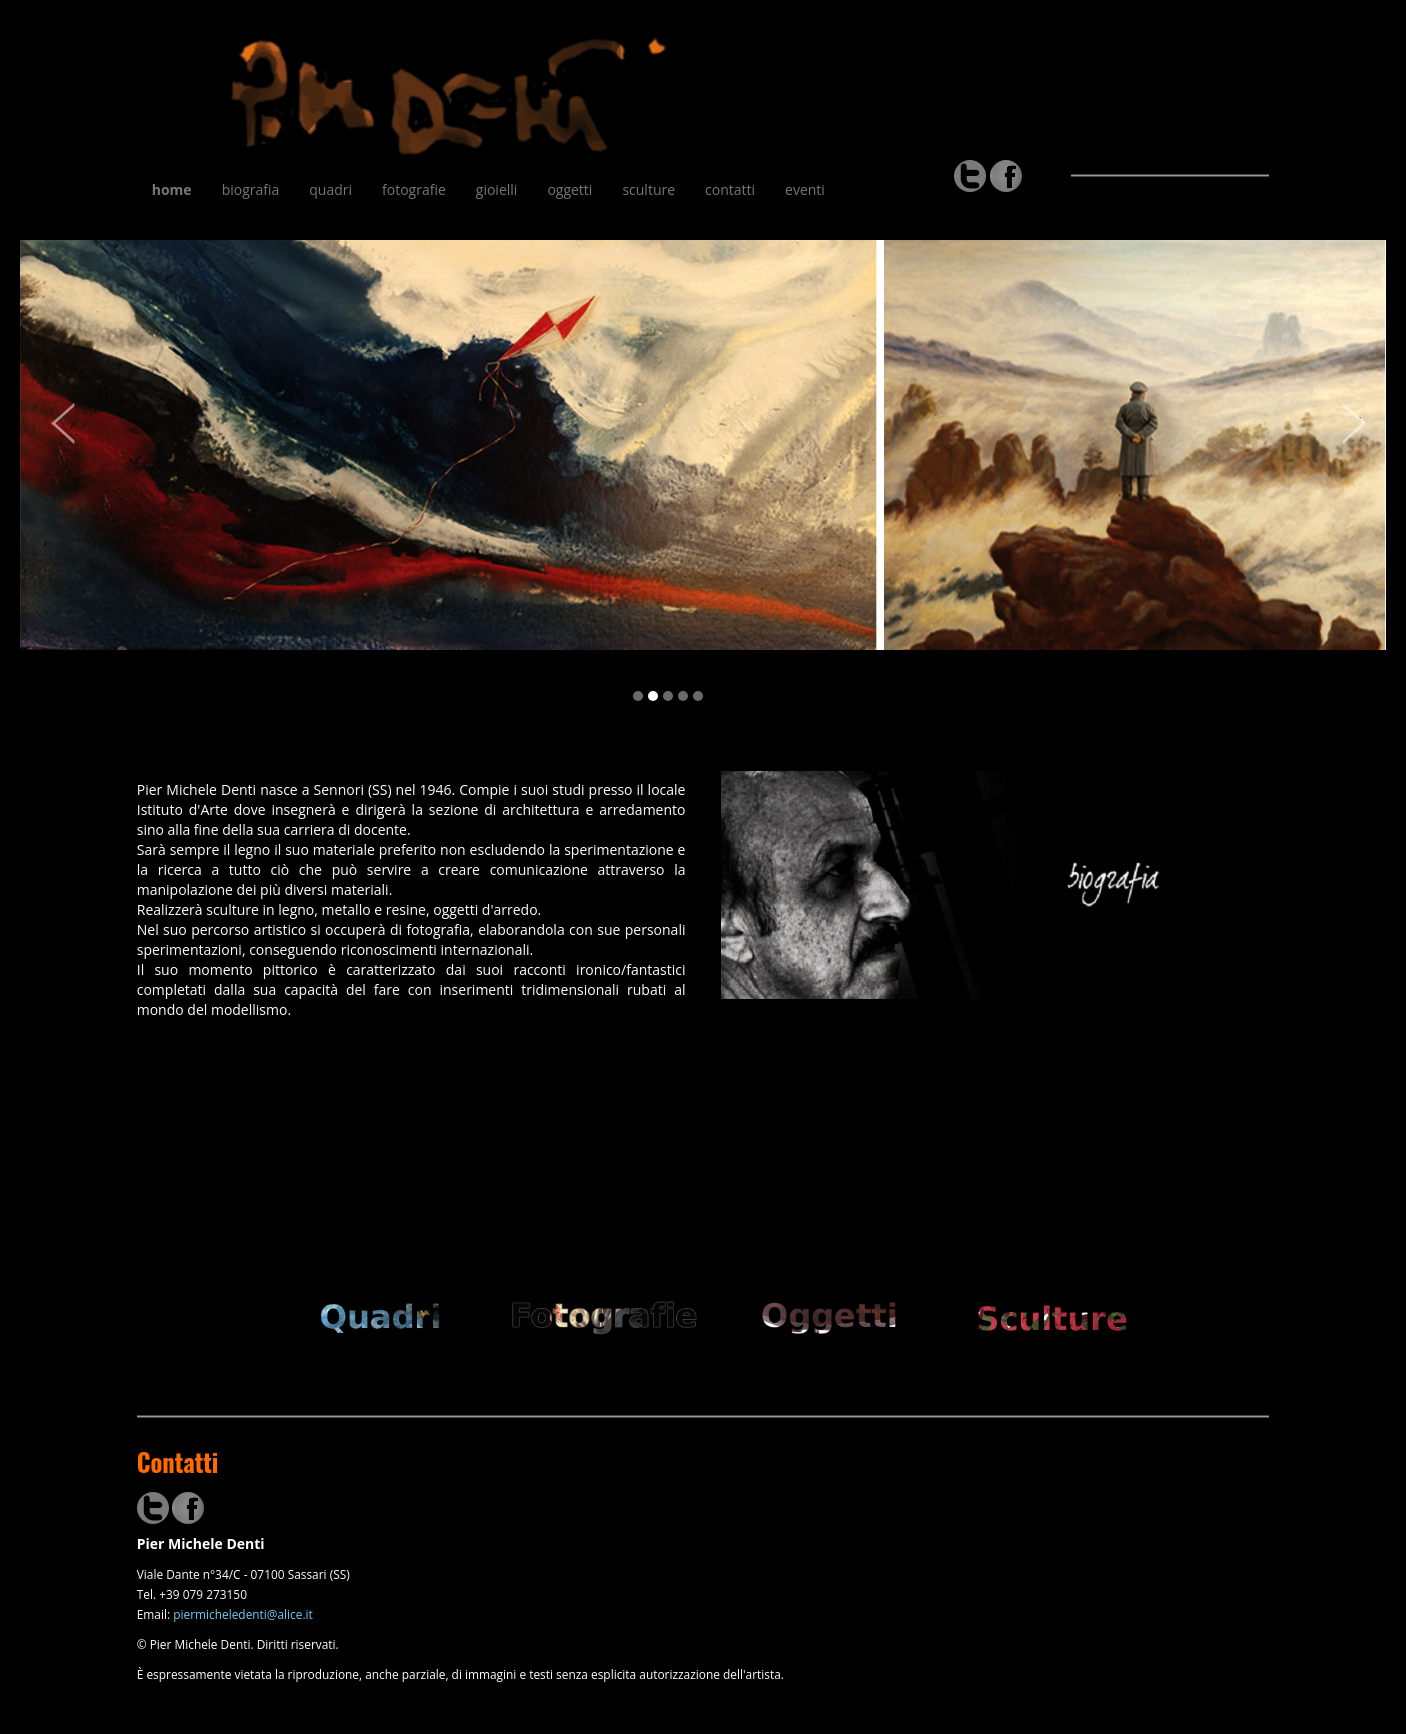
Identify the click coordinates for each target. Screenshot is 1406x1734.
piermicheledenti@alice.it (243, 1614)
